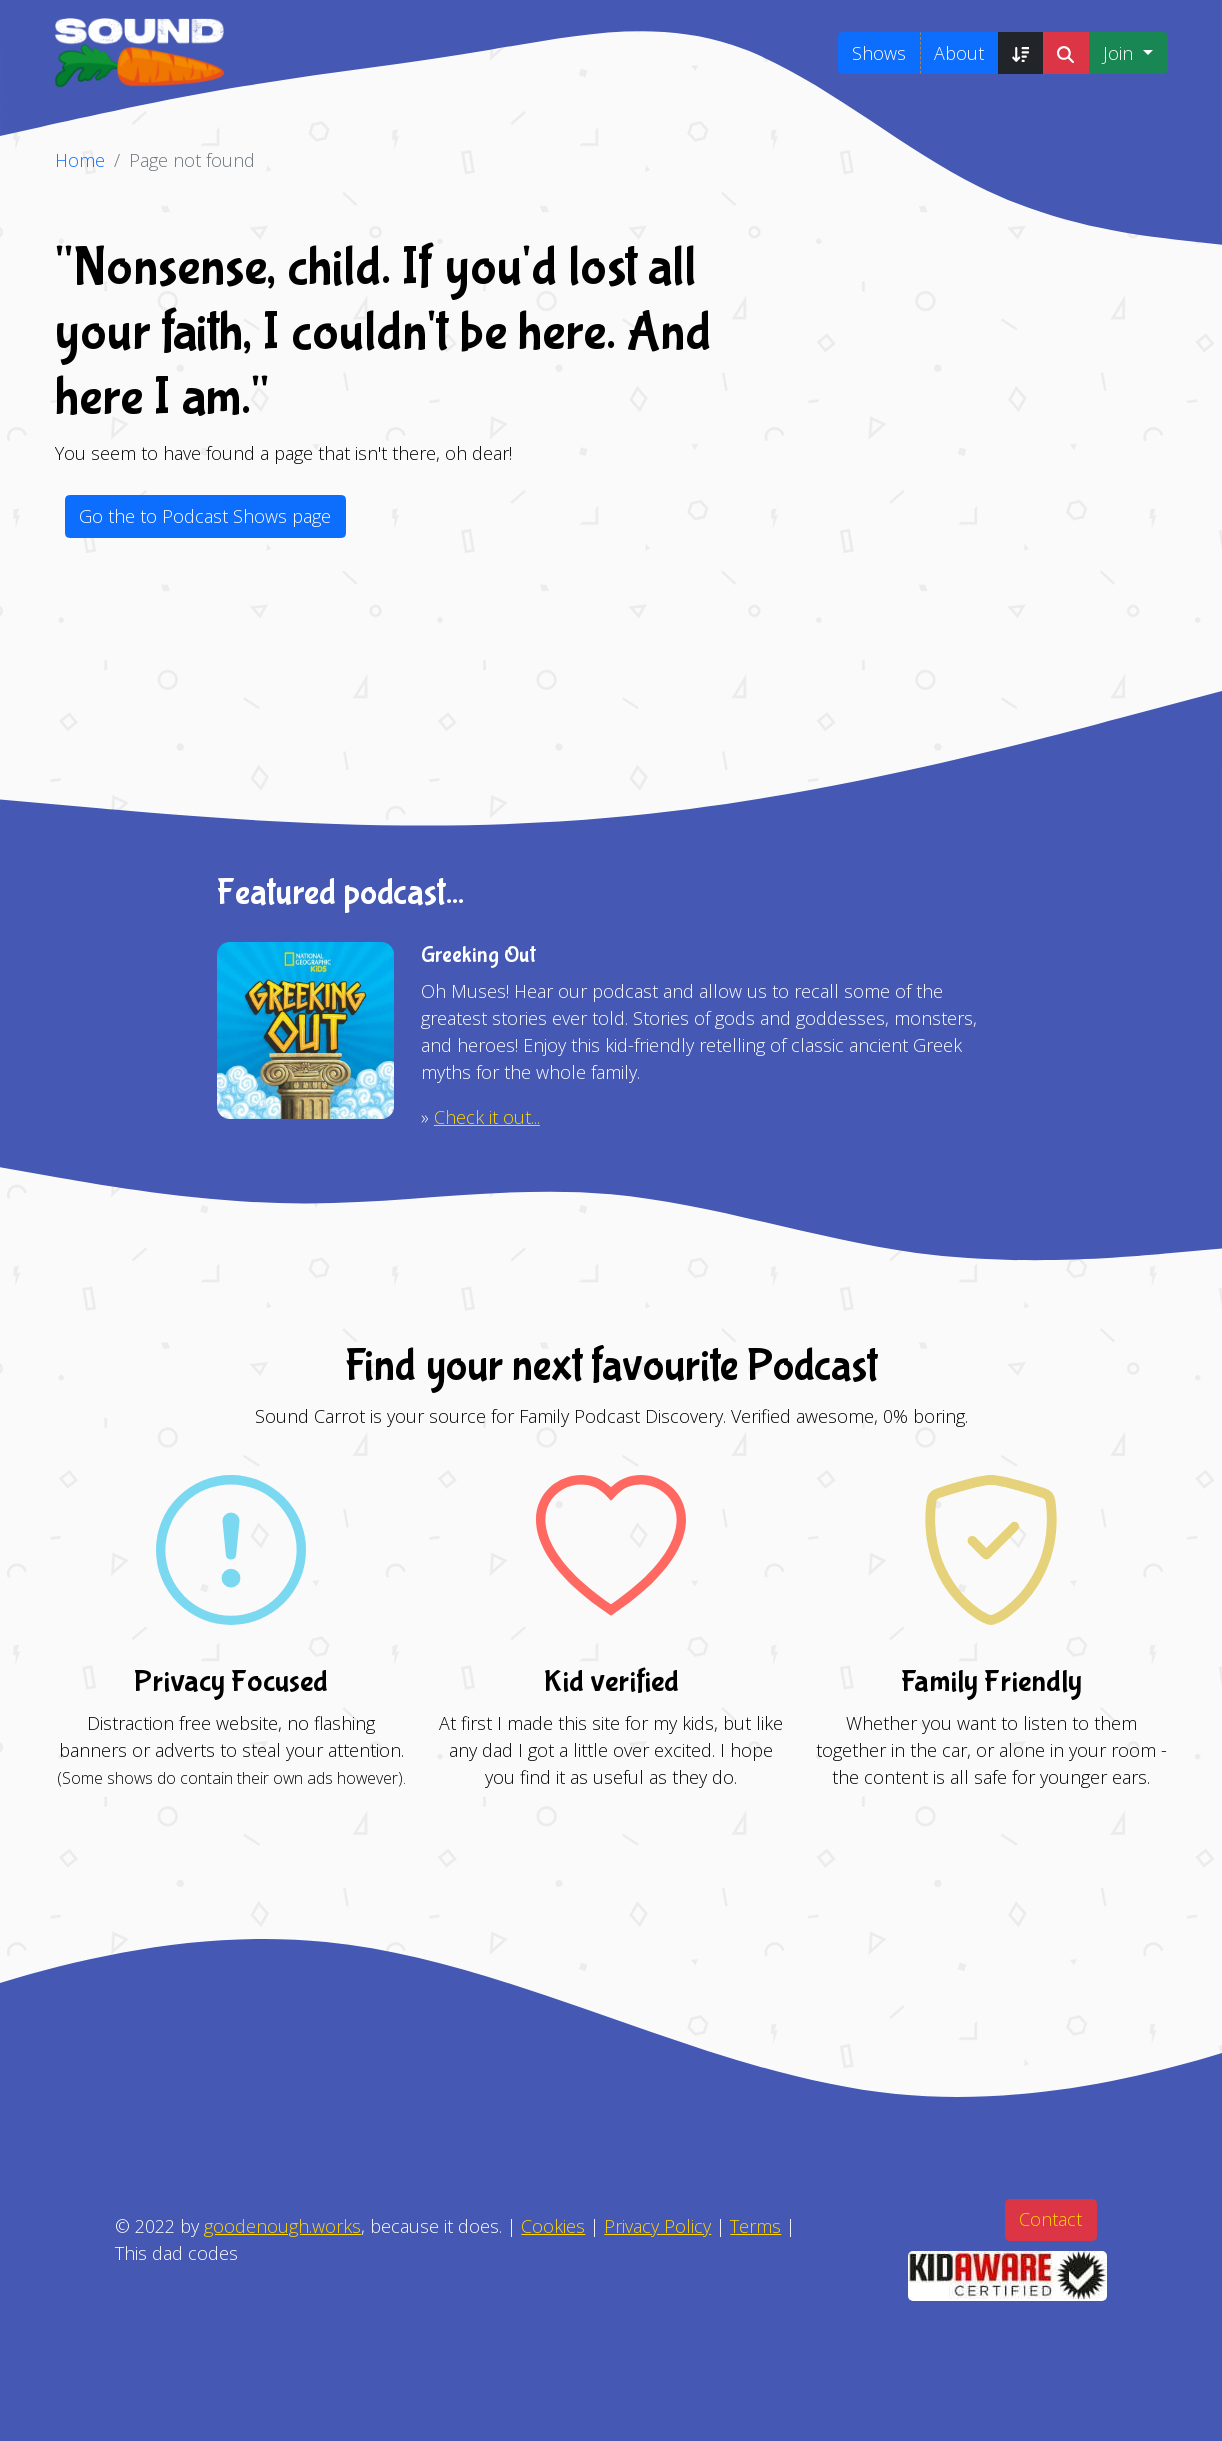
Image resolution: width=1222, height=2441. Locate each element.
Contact (1050, 2219)
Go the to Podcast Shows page (205, 516)
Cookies (553, 2226)
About (959, 53)
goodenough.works (282, 2226)
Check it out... (487, 1117)
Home (80, 160)
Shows (879, 53)
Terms (755, 2226)
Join (1120, 53)
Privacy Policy (657, 2226)
